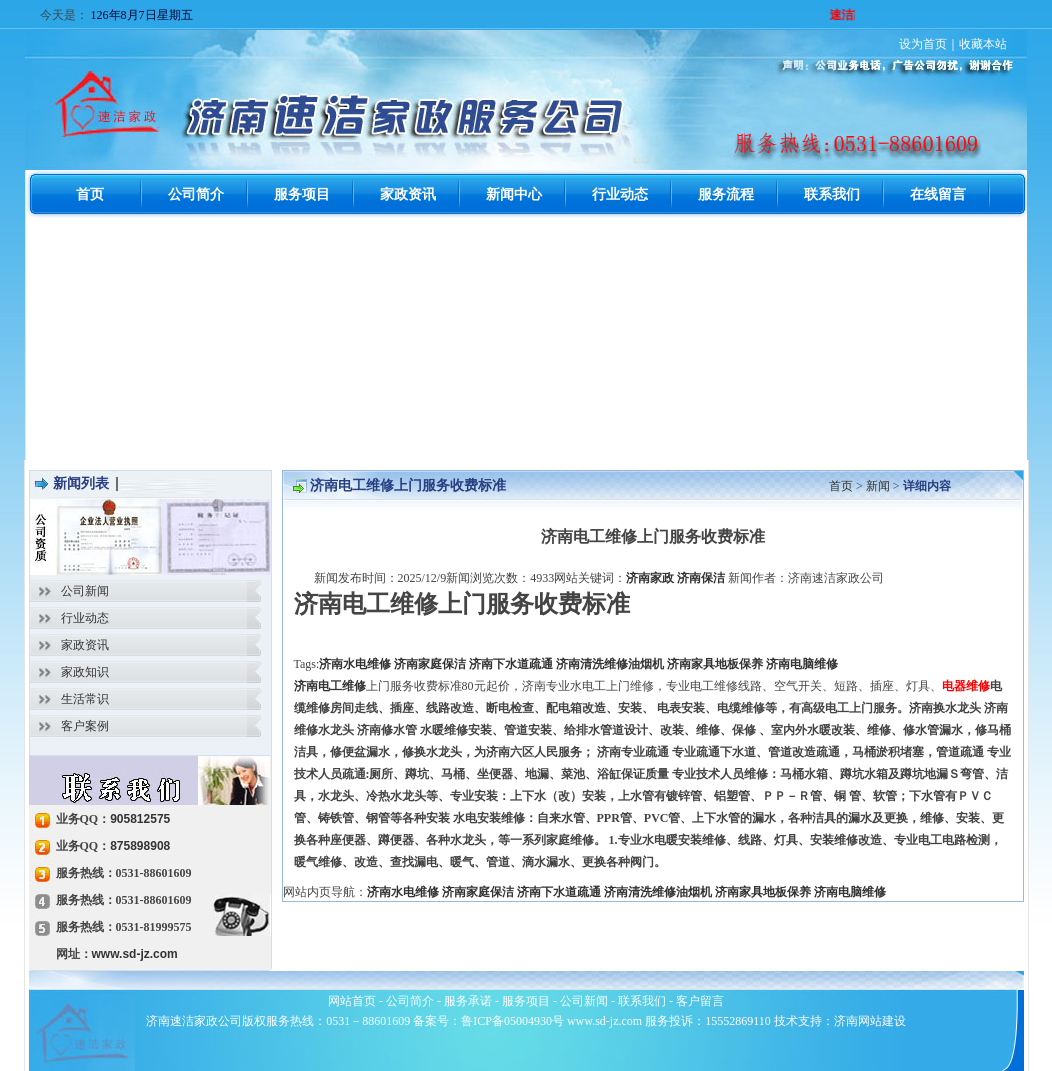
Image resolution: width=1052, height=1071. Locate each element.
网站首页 (352, 1001)
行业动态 (85, 618)
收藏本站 (983, 44)
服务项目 (526, 1001)
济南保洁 (701, 578)
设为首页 (923, 44)
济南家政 (650, 578)
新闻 (878, 486)
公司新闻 (85, 591)
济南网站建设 (870, 1021)
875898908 (140, 846)
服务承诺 (468, 1001)
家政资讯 (85, 645)
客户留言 (700, 1001)
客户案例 (85, 726)
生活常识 (85, 699)
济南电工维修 (330, 686)
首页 (841, 486)
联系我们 (642, 1001)
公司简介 (410, 1001)
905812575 (140, 819)
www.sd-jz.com (135, 954)
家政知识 (85, 672)
